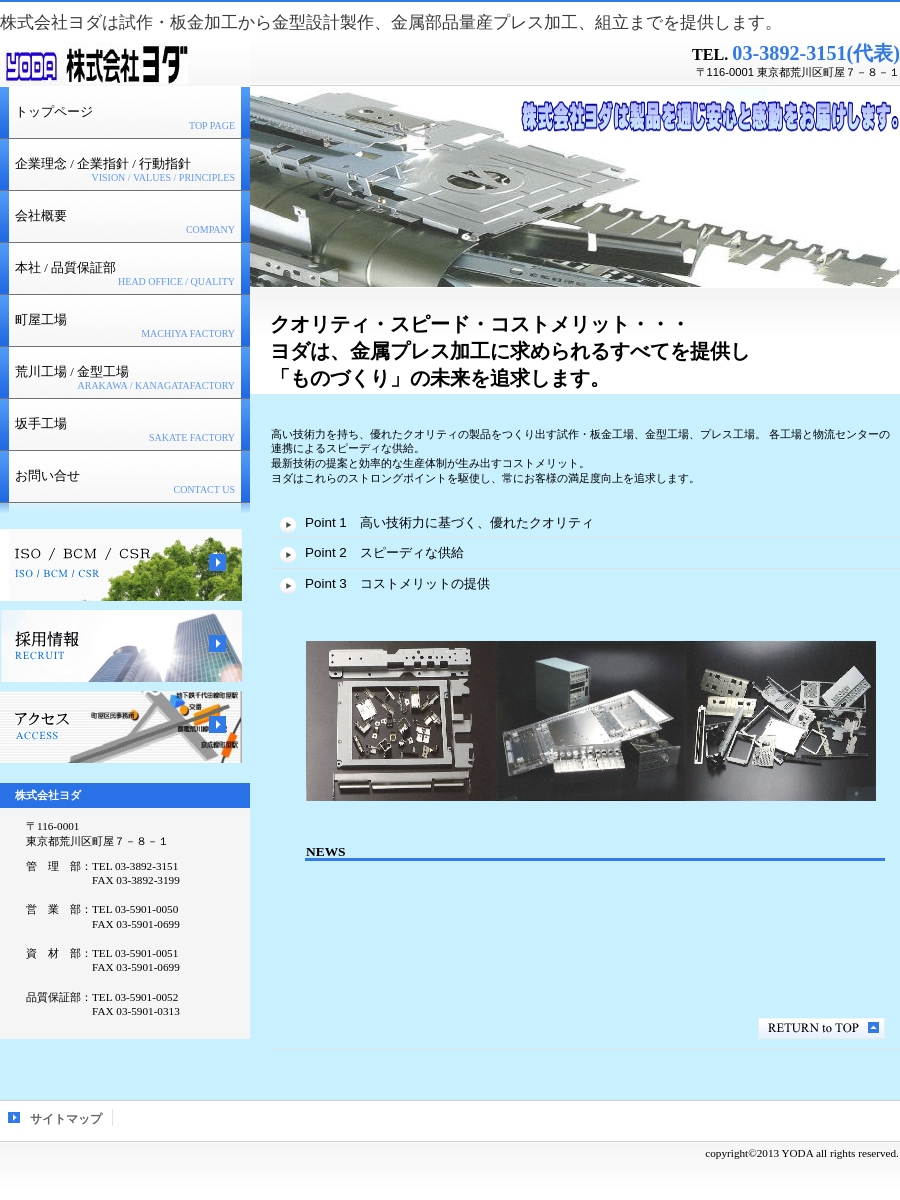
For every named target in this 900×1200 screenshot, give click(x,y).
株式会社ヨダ (125, 64)
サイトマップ (66, 1119)
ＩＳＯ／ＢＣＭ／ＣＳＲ (121, 565)
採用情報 (121, 646)
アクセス (121, 727)
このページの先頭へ (821, 1028)
